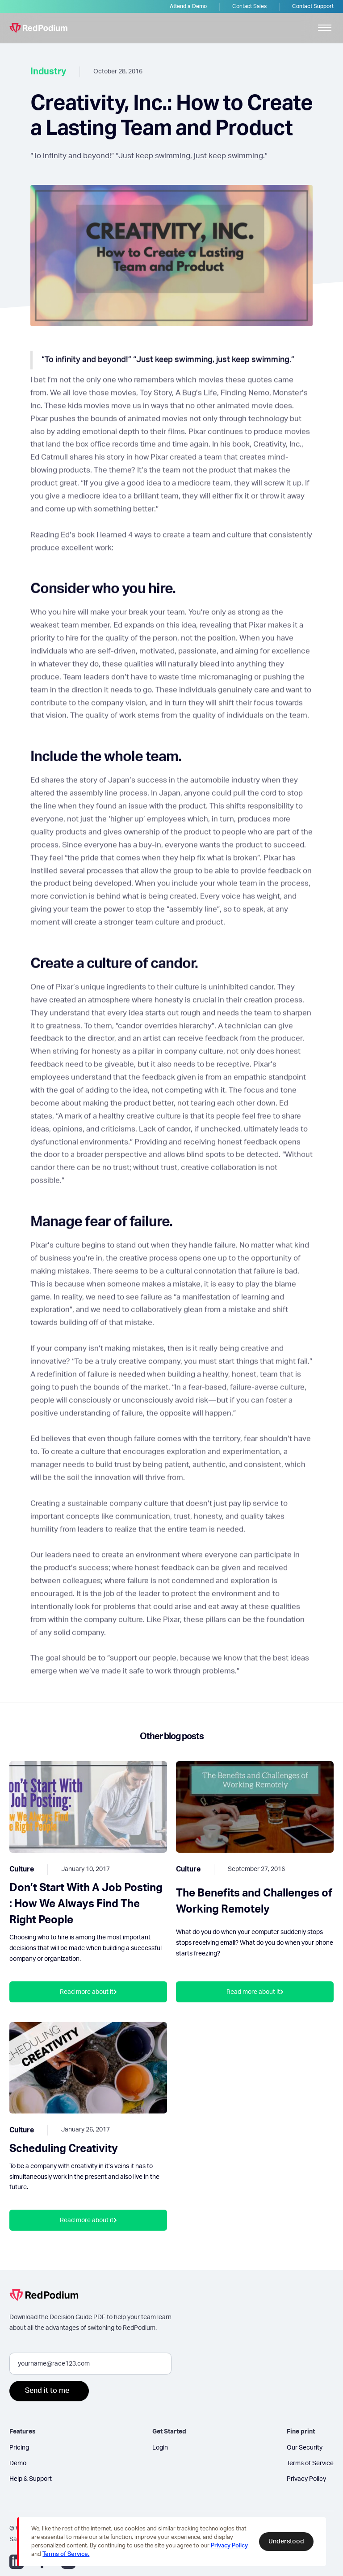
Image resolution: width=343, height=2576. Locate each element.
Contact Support (313, 6)
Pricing (19, 2448)
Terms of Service (310, 2463)
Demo (17, 2463)
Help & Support (30, 2479)
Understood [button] (286, 2541)
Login (160, 2448)
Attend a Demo (188, 6)
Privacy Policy (306, 2479)
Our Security (304, 2448)
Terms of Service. (65, 2554)
